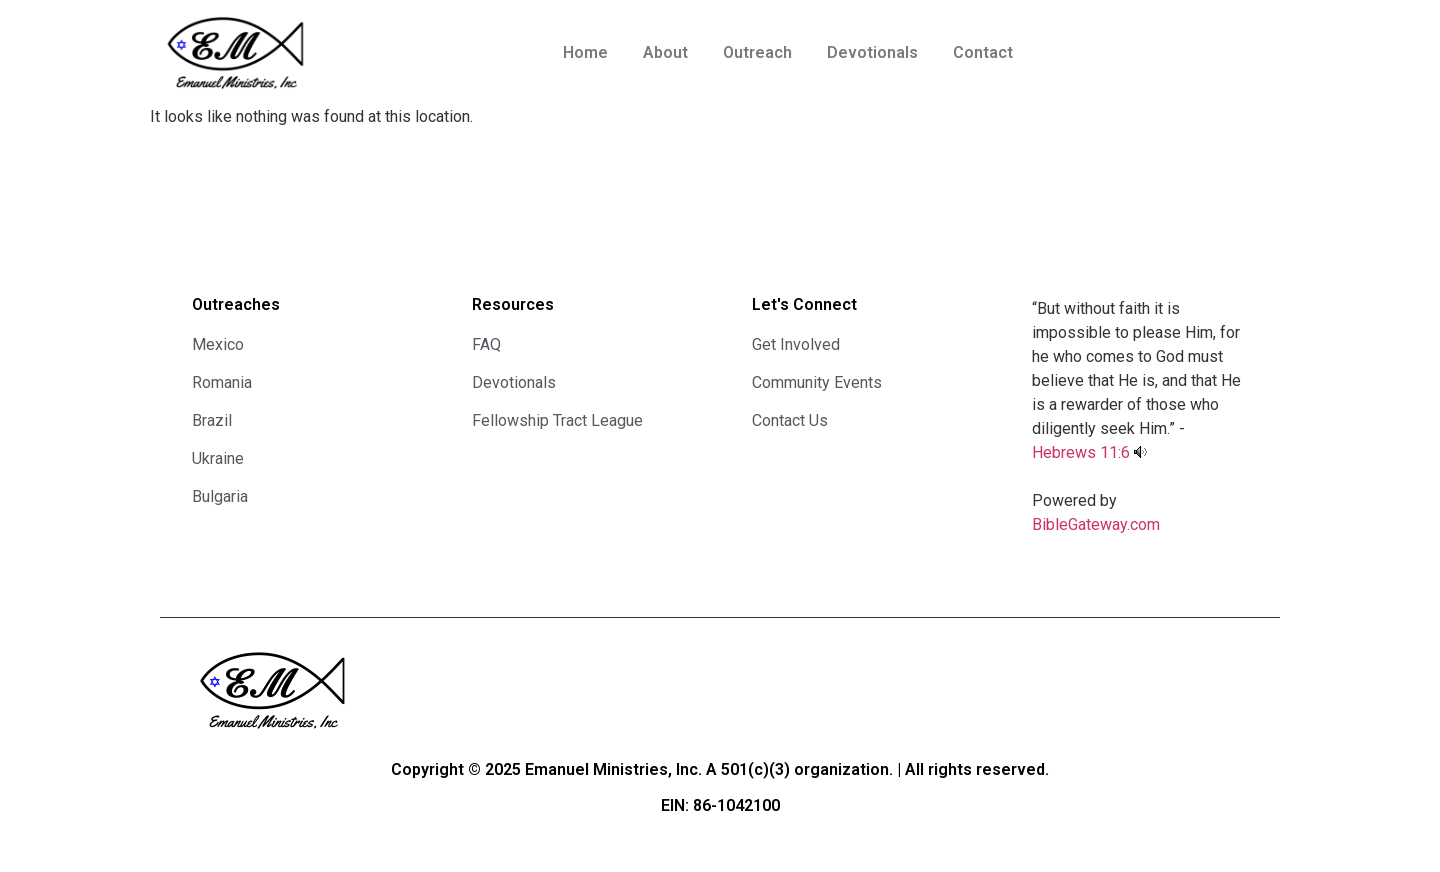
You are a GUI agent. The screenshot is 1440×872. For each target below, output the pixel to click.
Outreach (757, 52)
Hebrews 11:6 (1081, 452)
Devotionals (872, 52)
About (665, 52)
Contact (983, 52)
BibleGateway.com (1096, 524)
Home (585, 52)
